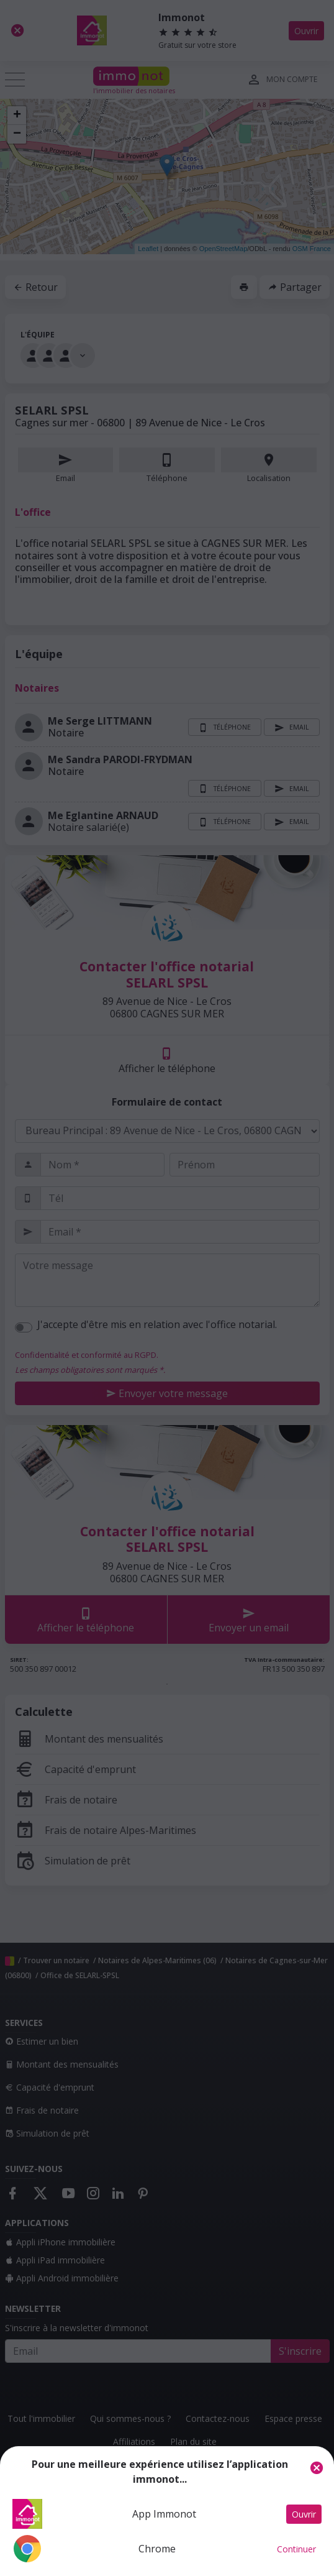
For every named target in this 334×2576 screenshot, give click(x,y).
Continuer (296, 2549)
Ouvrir (304, 2514)
